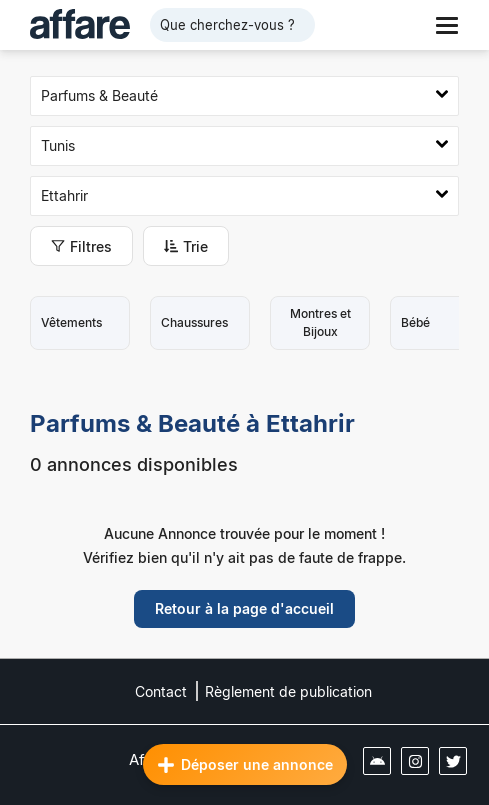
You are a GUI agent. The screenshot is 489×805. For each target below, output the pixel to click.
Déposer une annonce (245, 765)
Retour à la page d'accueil (244, 608)
